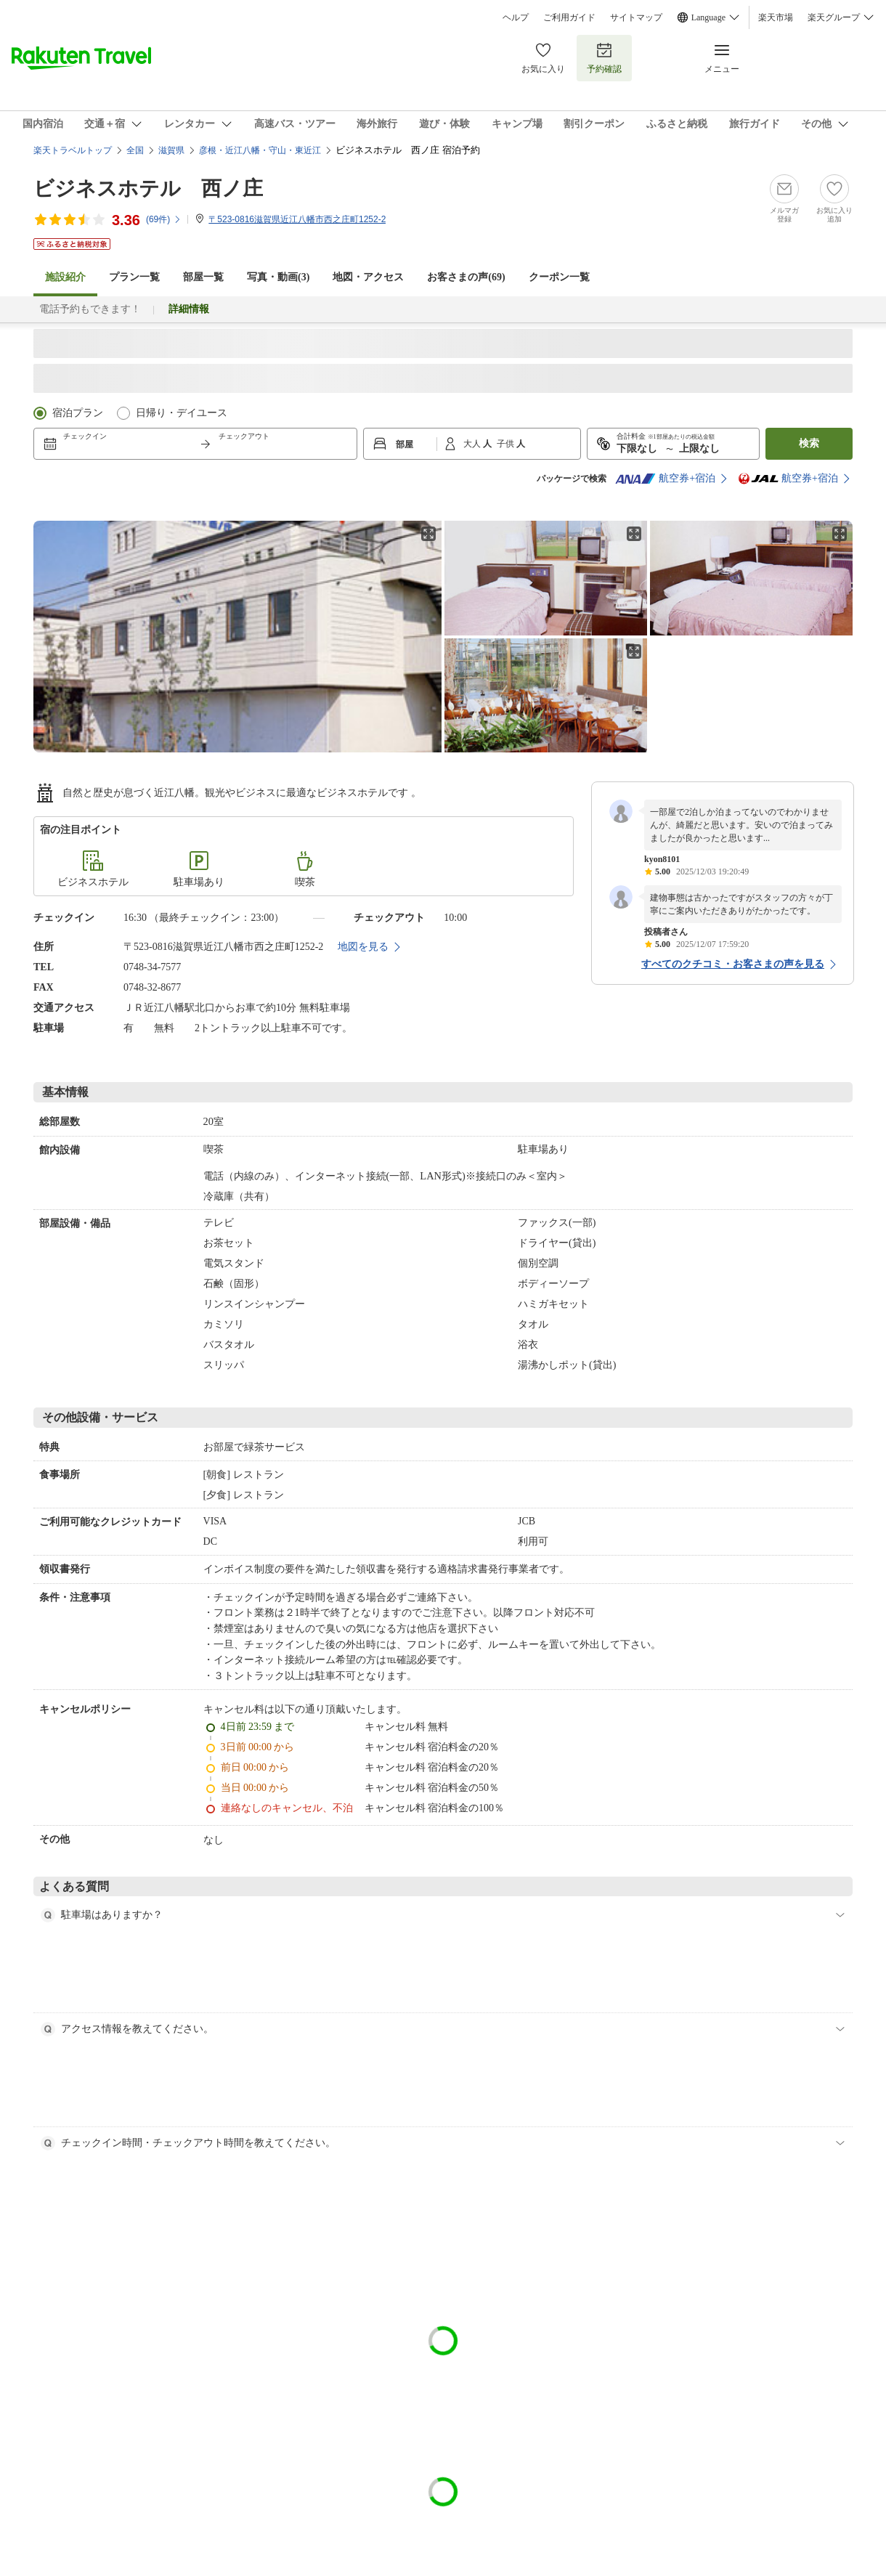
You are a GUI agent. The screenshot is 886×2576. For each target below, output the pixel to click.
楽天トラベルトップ (72, 150)
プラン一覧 (134, 277)
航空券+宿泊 (665, 478)
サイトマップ (636, 17)
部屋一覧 (203, 277)
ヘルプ (516, 17)
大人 (473, 444)
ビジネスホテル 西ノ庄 (148, 188)
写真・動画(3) (278, 277)
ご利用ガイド (569, 17)
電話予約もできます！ (90, 309)
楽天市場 (775, 17)
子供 (506, 444)
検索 (809, 443)
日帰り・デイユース (181, 412)
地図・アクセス (368, 277)
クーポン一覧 (559, 277)
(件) (164, 219)
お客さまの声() (466, 277)
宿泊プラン (77, 412)
